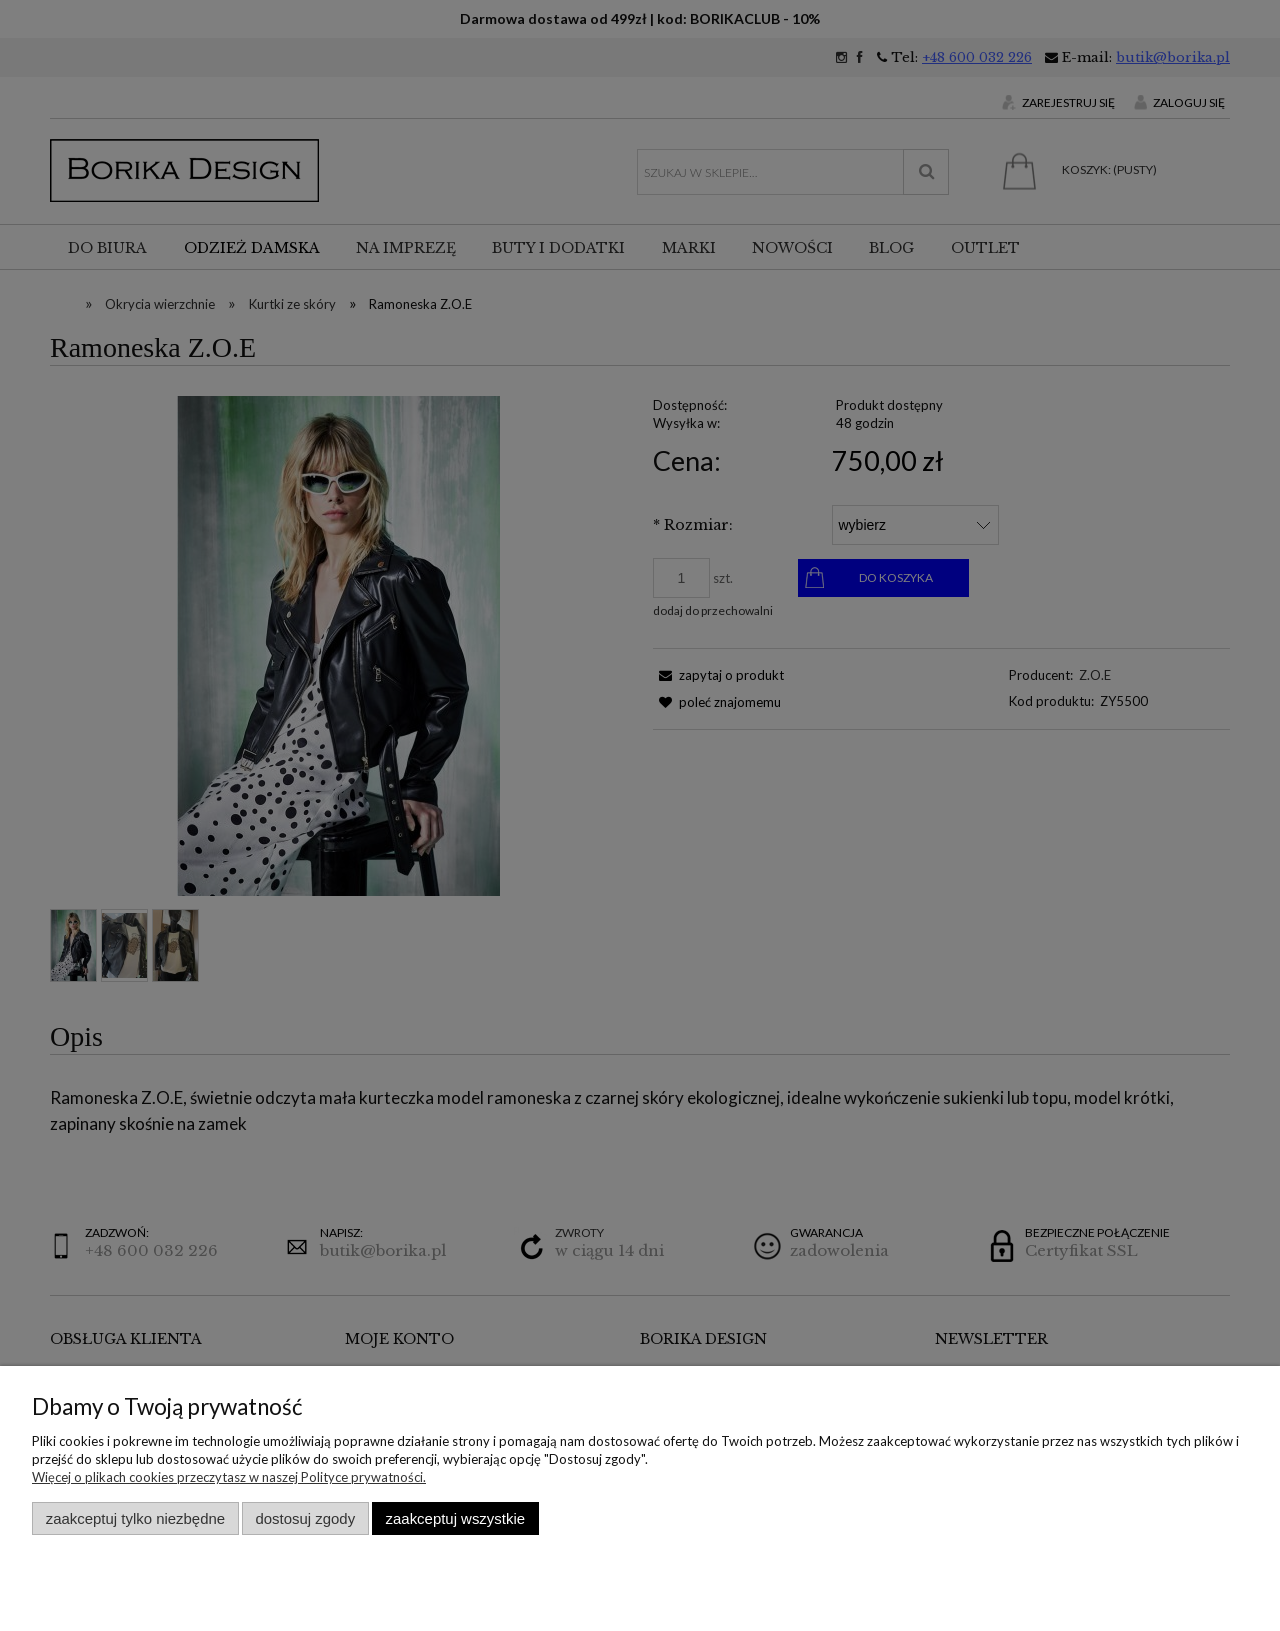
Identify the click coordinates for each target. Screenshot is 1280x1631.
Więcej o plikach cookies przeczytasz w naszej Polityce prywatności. (229, 1477)
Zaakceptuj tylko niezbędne (135, 1518)
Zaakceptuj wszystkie (455, 1518)
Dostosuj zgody (305, 1518)
